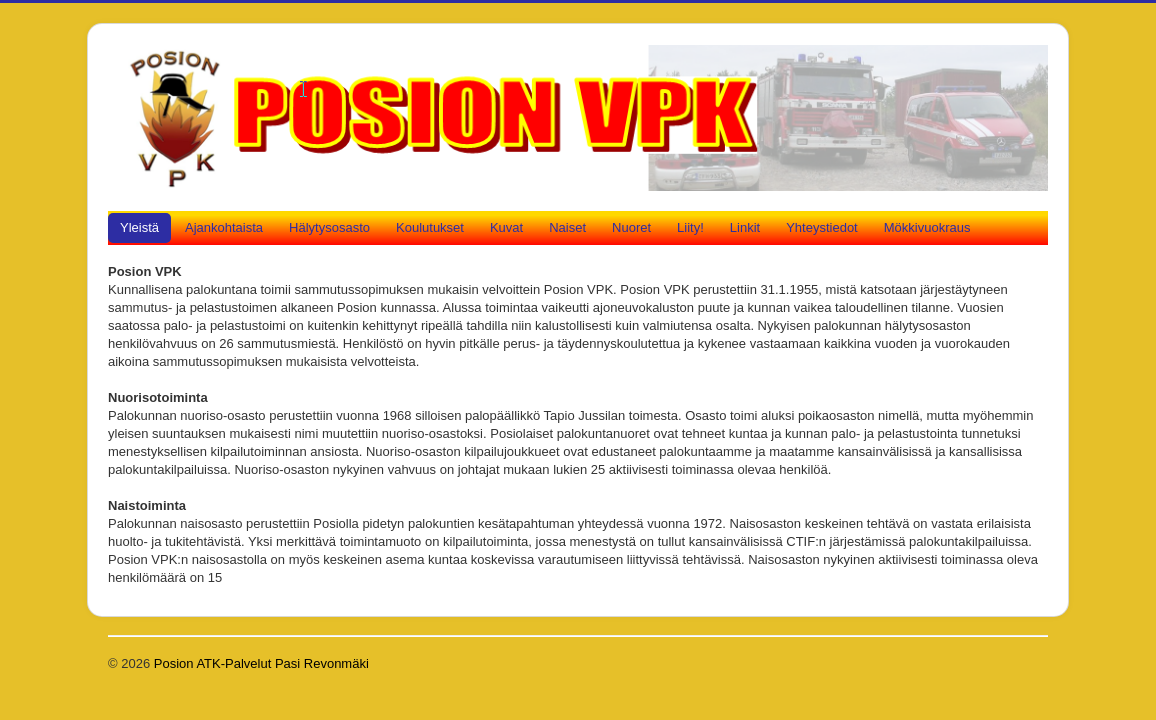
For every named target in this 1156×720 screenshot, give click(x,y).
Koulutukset (430, 227)
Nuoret (631, 227)
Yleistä (139, 227)
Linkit (745, 227)
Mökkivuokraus (927, 227)
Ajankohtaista (224, 227)
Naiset (567, 227)
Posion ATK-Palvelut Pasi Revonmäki (261, 663)
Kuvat (506, 227)
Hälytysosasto (329, 227)
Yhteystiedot (822, 227)
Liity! (690, 227)
